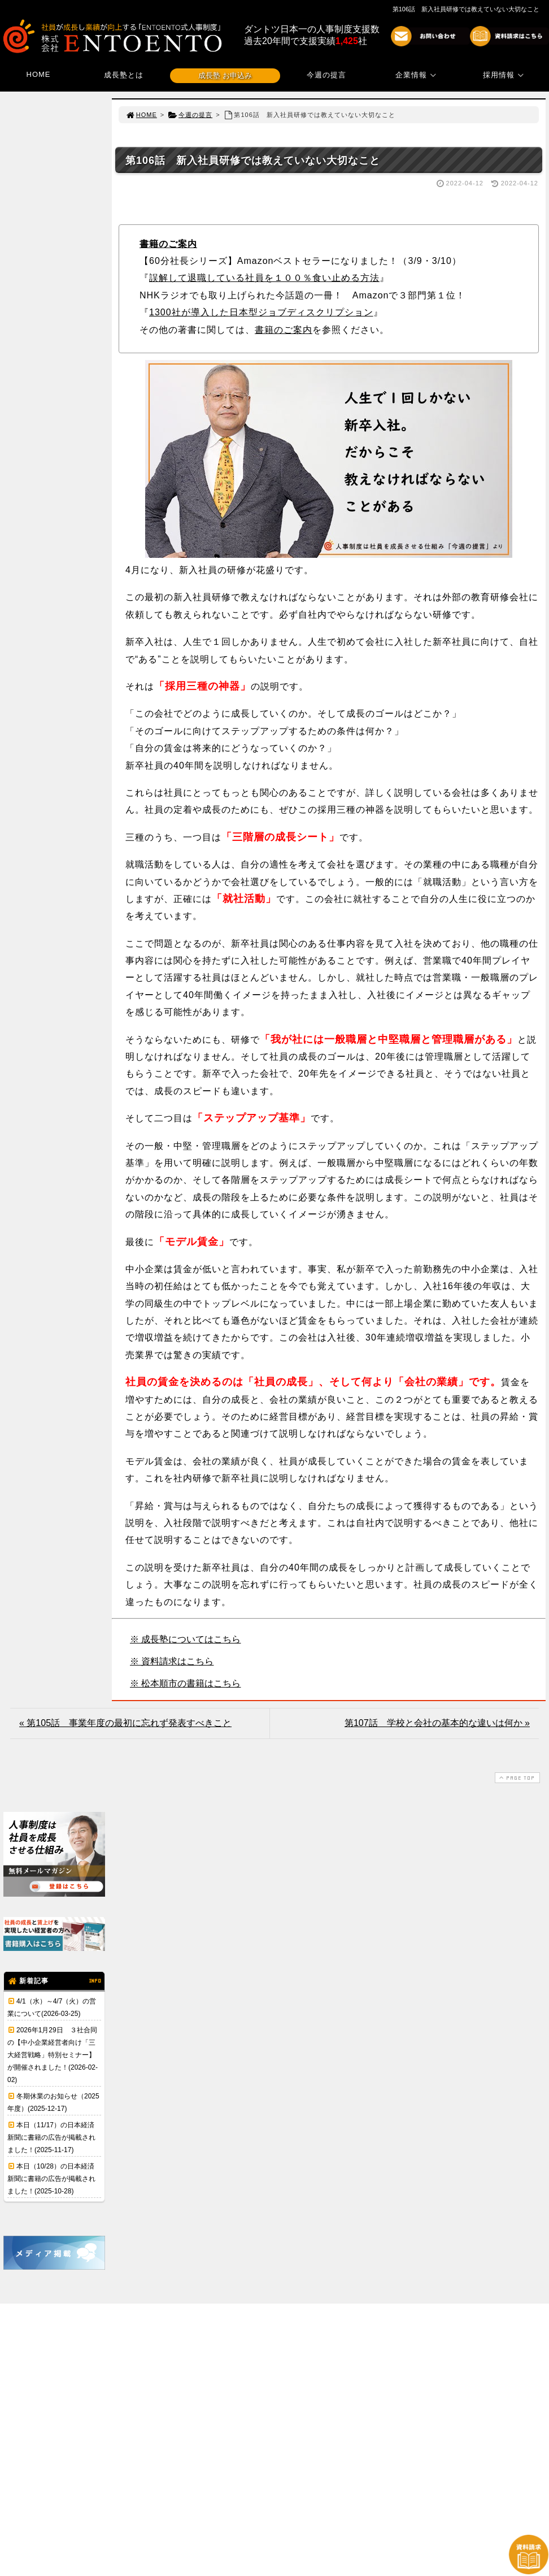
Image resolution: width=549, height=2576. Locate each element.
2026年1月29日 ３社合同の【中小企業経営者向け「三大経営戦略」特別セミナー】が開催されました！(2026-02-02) (52, 2055)
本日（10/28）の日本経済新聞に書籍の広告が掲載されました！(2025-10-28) (51, 2178)
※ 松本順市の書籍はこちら (185, 1683)
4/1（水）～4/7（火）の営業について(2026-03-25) (51, 2007)
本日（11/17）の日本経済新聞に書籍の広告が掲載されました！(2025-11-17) (51, 2137)
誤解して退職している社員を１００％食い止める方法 (264, 278)
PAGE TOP (516, 1777)
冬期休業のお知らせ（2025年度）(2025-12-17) (53, 2102)
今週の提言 (326, 75)
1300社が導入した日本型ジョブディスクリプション (261, 312)
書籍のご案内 (168, 244)
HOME (39, 74)
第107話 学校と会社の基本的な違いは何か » (437, 1723)
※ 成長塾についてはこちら (185, 1639)
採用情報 (505, 75)
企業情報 (417, 75)
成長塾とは (123, 75)
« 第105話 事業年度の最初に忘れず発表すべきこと (125, 1723)
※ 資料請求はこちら (171, 1661)
